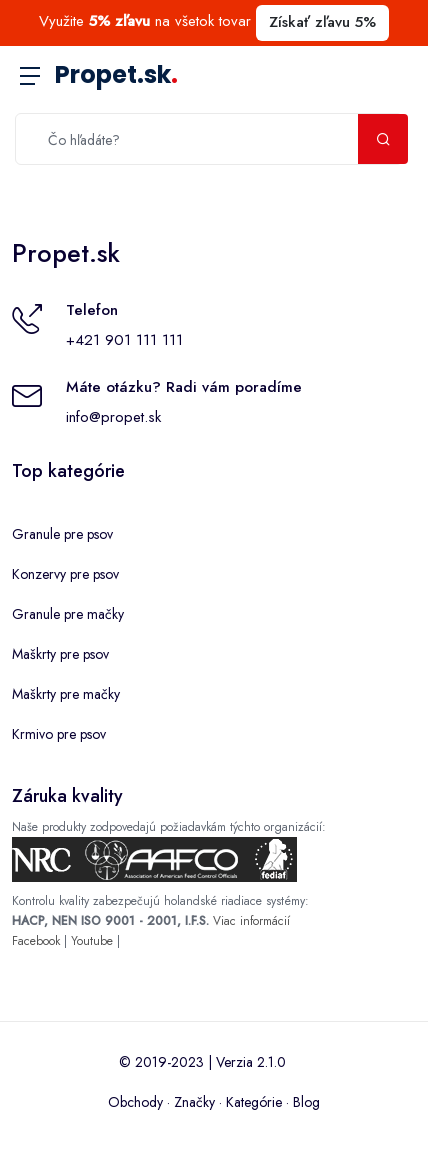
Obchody (135, 1102)
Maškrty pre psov (60, 654)
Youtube (92, 941)
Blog (306, 1102)
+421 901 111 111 (124, 340)
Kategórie (254, 1102)
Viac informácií (251, 921)
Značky (194, 1102)
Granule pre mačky (68, 614)
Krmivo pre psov (59, 734)
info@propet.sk (113, 417)
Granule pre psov (62, 534)
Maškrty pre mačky (66, 694)
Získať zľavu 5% (322, 22)
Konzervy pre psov (65, 574)
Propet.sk (116, 74)
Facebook (36, 941)
